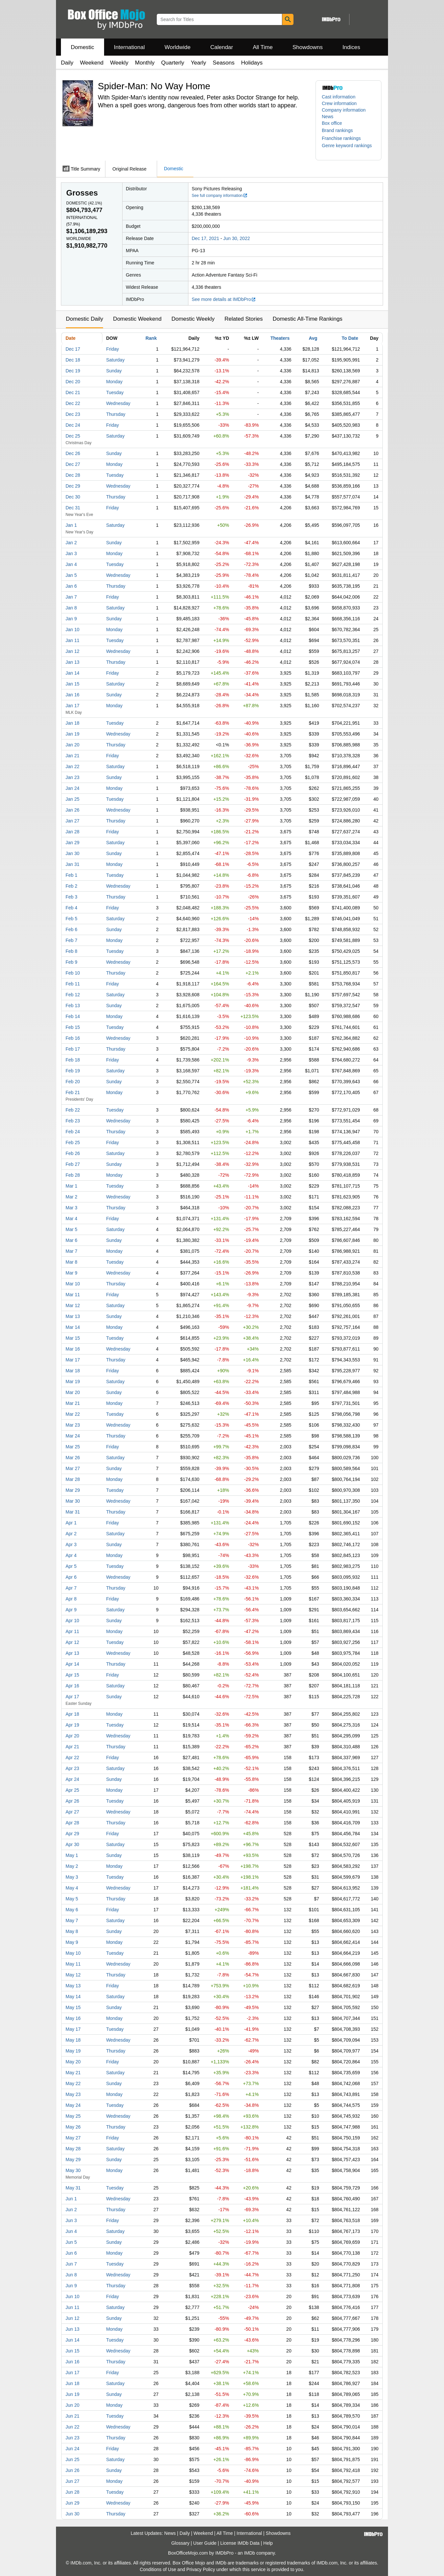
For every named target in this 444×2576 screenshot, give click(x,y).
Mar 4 (71, 1218)
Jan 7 (71, 597)
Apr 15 (72, 1674)
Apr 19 (72, 1725)
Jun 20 (72, 2405)
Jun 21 (72, 2416)
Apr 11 (72, 1631)
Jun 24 (72, 2448)
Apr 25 (72, 1790)
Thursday (115, 414)
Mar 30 (73, 1501)
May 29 (73, 2159)
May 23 (73, 2094)
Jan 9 (71, 618)
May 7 (72, 1920)
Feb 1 (71, 875)
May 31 (73, 2187)
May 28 (73, 2148)
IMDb (249, 2553)
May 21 (73, 2072)
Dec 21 (73, 392)
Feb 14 (73, 1016)
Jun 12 (72, 2318)
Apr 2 (71, 1533)
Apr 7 (71, 1588)
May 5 (72, 1898)
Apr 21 (72, 1746)
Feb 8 (71, 951)
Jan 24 (72, 788)
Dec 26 (73, 453)
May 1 (72, 1855)
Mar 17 (73, 1359)
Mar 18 (73, 1370)
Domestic (82, 47)
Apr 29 (72, 1833)
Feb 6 (71, 929)
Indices (351, 47)
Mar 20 (73, 1392)
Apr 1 (71, 1522)
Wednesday (118, 403)
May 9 (72, 1942)
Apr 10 (72, 1620)
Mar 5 (71, 1229)
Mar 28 (73, 1479)
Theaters (280, 338)
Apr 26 (72, 1801)
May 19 (73, 2050)
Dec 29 (73, 486)
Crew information (339, 103)
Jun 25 (72, 2459)
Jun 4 (71, 2231)
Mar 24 (73, 1435)
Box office (332, 123)
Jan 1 (71, 525)
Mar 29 (73, 1490)
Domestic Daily (84, 319)
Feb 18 (73, 1059)
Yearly (198, 63)
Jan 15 (72, 683)
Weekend (92, 63)
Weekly (119, 63)
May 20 (73, 2061)
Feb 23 (73, 1120)
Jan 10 (72, 629)
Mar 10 (73, 1283)
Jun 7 (71, 2264)
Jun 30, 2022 (236, 238)
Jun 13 (72, 2329)
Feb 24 (73, 1131)
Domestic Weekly (192, 319)
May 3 (72, 1877)
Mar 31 (73, 1512)
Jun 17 (72, 2372)
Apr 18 (72, 1714)
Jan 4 (71, 564)
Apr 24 (72, 1779)
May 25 (73, 2116)
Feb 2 (71, 886)
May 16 (73, 2018)
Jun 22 (72, 2426)
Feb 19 (73, 1070)
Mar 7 (71, 1251)
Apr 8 (71, 1598)
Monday (114, 381)
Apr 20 (72, 1735)
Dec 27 (73, 464)
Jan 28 (72, 831)
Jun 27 (72, 2481)
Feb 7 (71, 940)
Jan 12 (72, 651)
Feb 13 (73, 1005)
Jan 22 (72, 766)
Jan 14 (72, 673)
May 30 (73, 2170)
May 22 (73, 2083)
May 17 (73, 2029)
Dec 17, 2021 (205, 238)
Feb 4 (71, 907)
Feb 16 (73, 1038)
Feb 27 (73, 1164)
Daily (67, 63)
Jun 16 (72, 2361)
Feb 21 (73, 1092)
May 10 (73, 1953)
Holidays (252, 63)
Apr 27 (72, 1811)
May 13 (73, 1985)
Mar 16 (73, 1349)
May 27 (73, 2137)
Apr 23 (72, 1768)
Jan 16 (72, 694)
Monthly (145, 63)
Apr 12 (72, 1642)
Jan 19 (72, 734)
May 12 (73, 1974)
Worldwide (177, 47)
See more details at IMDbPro (224, 299)
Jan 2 (71, 542)
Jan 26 (72, 810)
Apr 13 (72, 1653)
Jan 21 (72, 755)
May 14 (73, 1996)
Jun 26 (72, 2470)
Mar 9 (71, 1272)
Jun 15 (72, 2350)
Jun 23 (72, 2437)
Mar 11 (73, 1294)
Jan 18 (72, 723)
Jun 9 (71, 2285)
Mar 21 (73, 1403)
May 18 (73, 2040)
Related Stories (243, 319)
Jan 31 (72, 864)
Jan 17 (72, 705)
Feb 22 (73, 1110)
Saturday (115, 359)
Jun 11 (72, 2307)
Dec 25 (73, 436)
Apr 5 (71, 1566)
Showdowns (307, 47)
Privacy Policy (200, 2569)
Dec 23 (73, 414)
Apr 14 (72, 1664)
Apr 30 (72, 1844)
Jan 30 (72, 853)
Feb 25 (73, 1142)
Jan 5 (71, 575)
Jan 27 (72, 820)
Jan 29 (72, 842)
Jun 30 (72, 2513)
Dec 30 (73, 496)
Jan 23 (72, 777)
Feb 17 (73, 1049)
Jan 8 (71, 607)
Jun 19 (72, 2394)
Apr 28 (72, 1822)
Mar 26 (73, 1457)
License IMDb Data (240, 2543)
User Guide (205, 2543)
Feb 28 (73, 1175)
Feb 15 (73, 1027)
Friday (112, 349)
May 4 (72, 1888)
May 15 (73, 2007)
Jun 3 (71, 2220)
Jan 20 (72, 744)
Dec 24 (73, 425)
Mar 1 (71, 1186)
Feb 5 (71, 918)
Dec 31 (73, 507)
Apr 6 (71, 1577)
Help (268, 2543)
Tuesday (115, 392)
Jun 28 (72, 2492)
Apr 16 (72, 1685)
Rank (151, 338)
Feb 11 (73, 983)
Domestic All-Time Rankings (308, 319)
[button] (340, 130)
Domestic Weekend (137, 319)
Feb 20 (73, 1081)
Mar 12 (73, 1305)
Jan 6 (71, 586)
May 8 (72, 1931)
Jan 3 (71, 553)
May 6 (72, 1909)
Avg (313, 338)
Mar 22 (73, 1414)
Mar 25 (73, 1446)
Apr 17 (72, 1696)
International (129, 47)
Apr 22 (72, 1757)
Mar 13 (73, 1316)
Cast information (338, 96)
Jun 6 (71, 2253)
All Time (263, 47)
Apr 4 (71, 1555)
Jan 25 (72, 799)
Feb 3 (71, 896)
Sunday (114, 370)
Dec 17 (73, 349)
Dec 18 (73, 359)
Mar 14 (73, 1327)
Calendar (221, 47)
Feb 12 (73, 994)
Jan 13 (72, 662)
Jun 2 (71, 2209)
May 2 (72, 1866)
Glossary (180, 2543)
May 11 (73, 1964)
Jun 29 (72, 2503)
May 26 (73, 2127)
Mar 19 (73, 1381)
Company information (344, 110)
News (327, 116)
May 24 (73, 2105)
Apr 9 (71, 1609)
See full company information (220, 195)
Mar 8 (71, 1262)
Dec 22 (73, 403)
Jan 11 (72, 640)
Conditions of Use (158, 2569)
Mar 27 (73, 1468)
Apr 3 (71, 1544)
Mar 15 (73, 1338)
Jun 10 (72, 2296)
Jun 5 (71, 2242)
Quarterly (172, 63)
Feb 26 (73, 1153)
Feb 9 (71, 962)
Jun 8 (71, 2274)
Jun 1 (71, 2198)
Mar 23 (73, 1425)
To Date (350, 338)
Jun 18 (72, 2383)
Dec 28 (73, 475)
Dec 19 (73, 370)
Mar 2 (71, 1196)
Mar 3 (71, 1207)
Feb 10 (73, 973)
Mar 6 (71, 1240)
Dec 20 (73, 381)
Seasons (224, 63)
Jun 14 (72, 2340)
